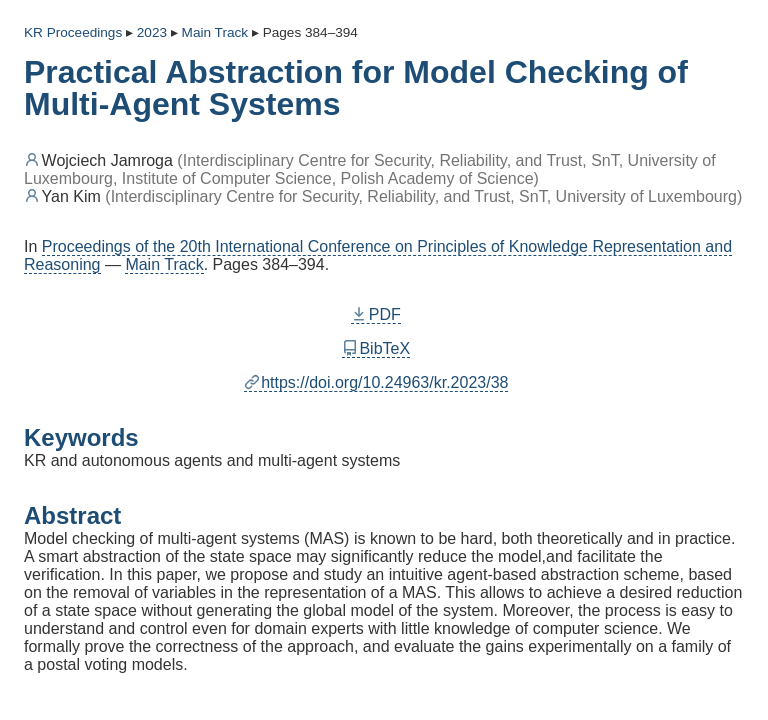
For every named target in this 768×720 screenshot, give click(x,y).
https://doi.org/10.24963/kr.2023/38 (376, 382)
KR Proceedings (73, 32)
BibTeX (376, 348)
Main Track (164, 264)
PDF (376, 314)
